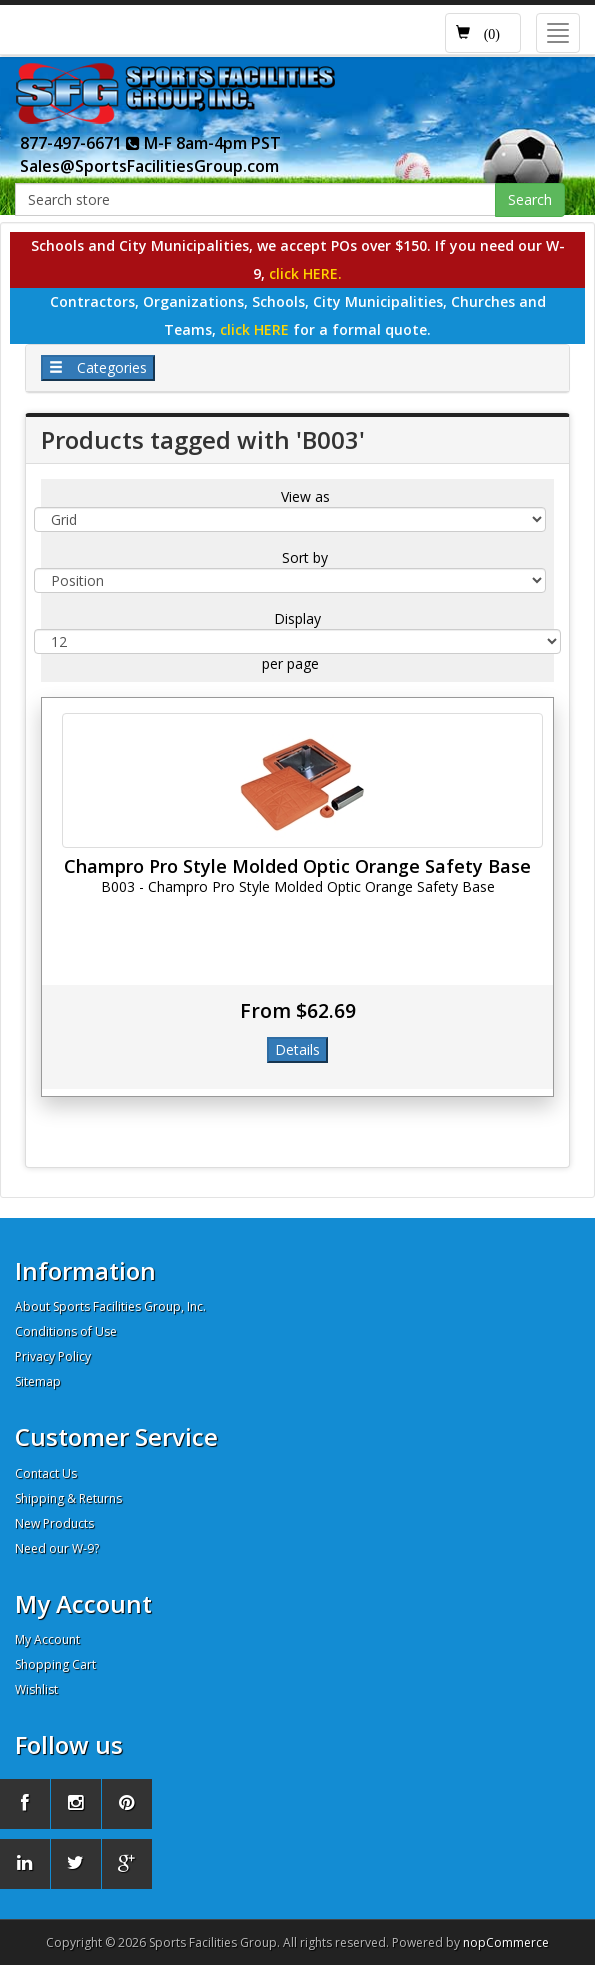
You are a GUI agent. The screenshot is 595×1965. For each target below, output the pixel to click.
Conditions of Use (66, 1331)
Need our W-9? (57, 1548)
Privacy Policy (53, 1356)
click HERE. (305, 273)
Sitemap (38, 1381)
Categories (98, 367)
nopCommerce (506, 1942)
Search (530, 199)
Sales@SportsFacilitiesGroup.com (149, 166)
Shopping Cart (55, 1664)
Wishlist (36, 1689)
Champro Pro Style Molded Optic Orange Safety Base (297, 866)
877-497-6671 (80, 143)
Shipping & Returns (68, 1498)
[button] (483, 33)
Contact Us (46, 1473)
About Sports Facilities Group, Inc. (110, 1306)
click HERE (256, 329)
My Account (47, 1639)
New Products (54, 1523)
